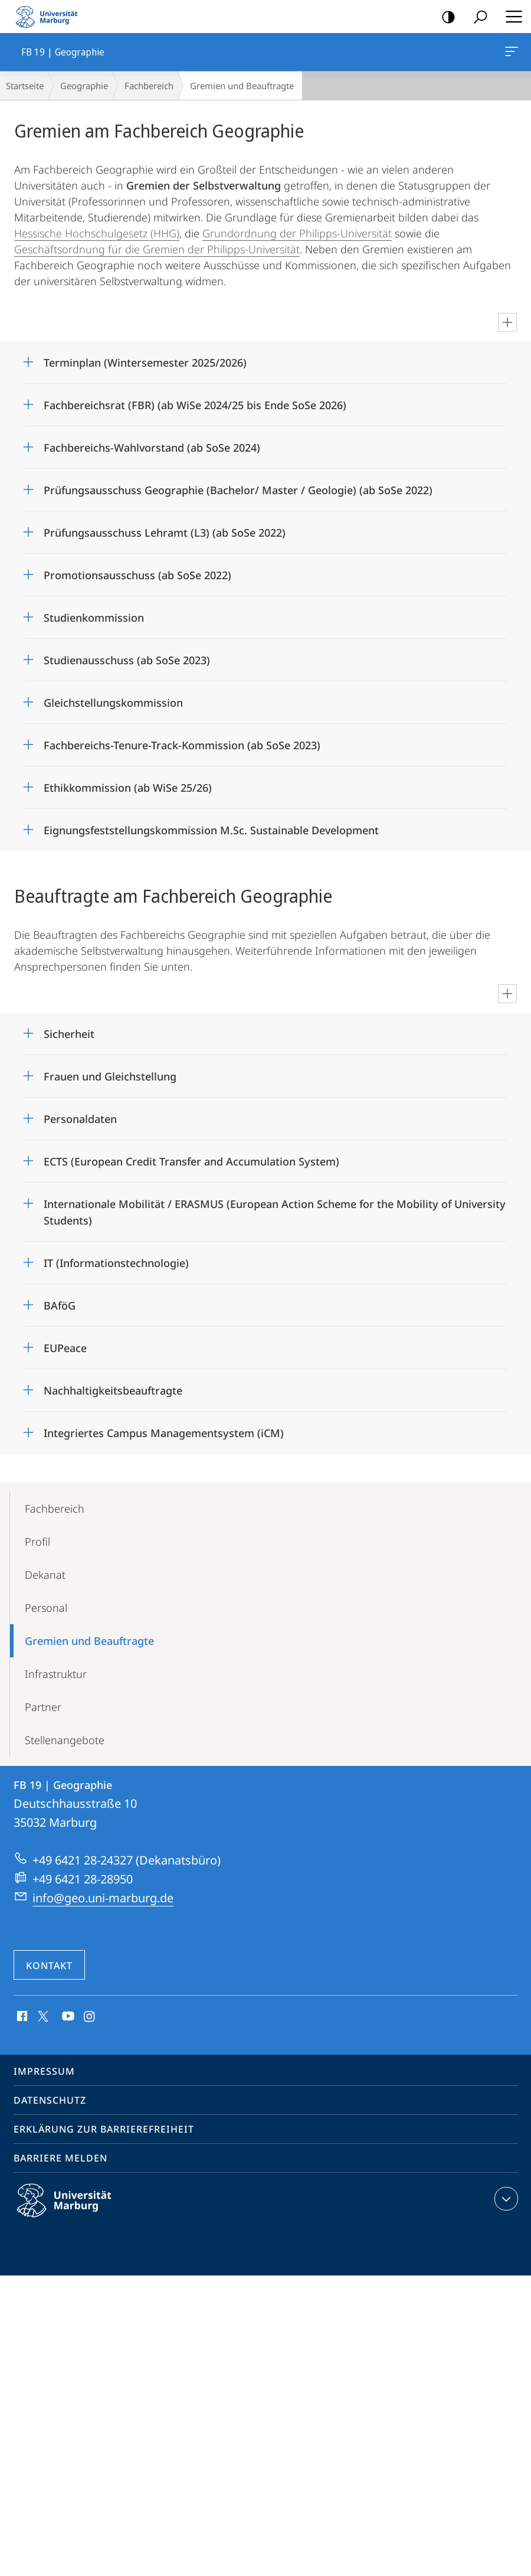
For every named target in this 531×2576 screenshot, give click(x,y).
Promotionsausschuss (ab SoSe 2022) (137, 575)
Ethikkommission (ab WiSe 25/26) (128, 787)
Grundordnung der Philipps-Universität (297, 233)
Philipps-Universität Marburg (74, 2210)
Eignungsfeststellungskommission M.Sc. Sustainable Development (211, 830)
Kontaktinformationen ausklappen (504, 2199)
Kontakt (49, 1965)
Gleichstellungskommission (113, 702)
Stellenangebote (64, 1740)
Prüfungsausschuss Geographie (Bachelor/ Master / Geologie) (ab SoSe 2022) (238, 490)
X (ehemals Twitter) (41, 2015)
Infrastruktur (56, 1674)
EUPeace (65, 1348)
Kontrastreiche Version (444, 17)
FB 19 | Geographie (510, 53)
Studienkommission (94, 617)
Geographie (84, 86)
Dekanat (45, 1575)
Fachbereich (148, 86)
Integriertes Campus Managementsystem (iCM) (164, 1433)
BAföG (60, 1305)
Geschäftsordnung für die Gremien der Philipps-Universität (157, 249)
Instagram (90, 2017)
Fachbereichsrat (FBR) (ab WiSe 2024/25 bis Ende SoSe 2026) (195, 405)
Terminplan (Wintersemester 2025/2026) (145, 362)
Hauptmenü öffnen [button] (510, 16)
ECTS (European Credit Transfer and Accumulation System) (191, 1161)
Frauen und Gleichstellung (110, 1076)
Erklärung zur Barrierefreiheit (104, 2129)
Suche (476, 17)
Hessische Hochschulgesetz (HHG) (96, 233)
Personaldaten (80, 1119)
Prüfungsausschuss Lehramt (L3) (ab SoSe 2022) (165, 532)
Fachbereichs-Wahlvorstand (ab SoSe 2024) (152, 447)
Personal (46, 1608)
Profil (37, 1542)
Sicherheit (69, 1034)
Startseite (25, 86)
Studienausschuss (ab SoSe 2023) (127, 660)
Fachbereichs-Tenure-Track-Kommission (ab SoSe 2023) (182, 745)
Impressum (44, 2071)
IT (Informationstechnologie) (116, 1263)
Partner (43, 1707)
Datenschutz (50, 2100)
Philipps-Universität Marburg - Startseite (50, 16)
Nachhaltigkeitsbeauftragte (113, 1390)
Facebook (21, 2017)
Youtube (67, 2017)
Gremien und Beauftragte (89, 1641)
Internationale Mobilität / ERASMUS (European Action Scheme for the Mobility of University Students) (275, 1208)
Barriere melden (60, 2157)
